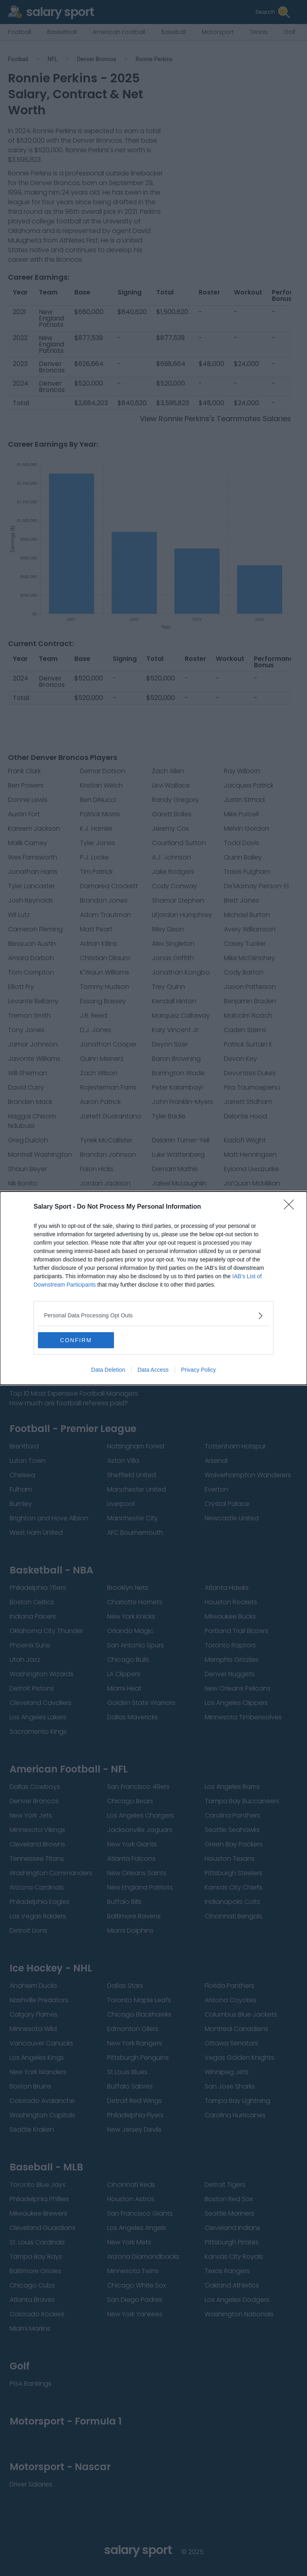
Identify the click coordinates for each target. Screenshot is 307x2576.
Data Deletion (108, 1370)
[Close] (291, 1207)
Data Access (153, 1370)
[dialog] (153, 1288)
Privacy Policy (198, 1370)
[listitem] (153, 1315)
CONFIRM (76, 1340)
